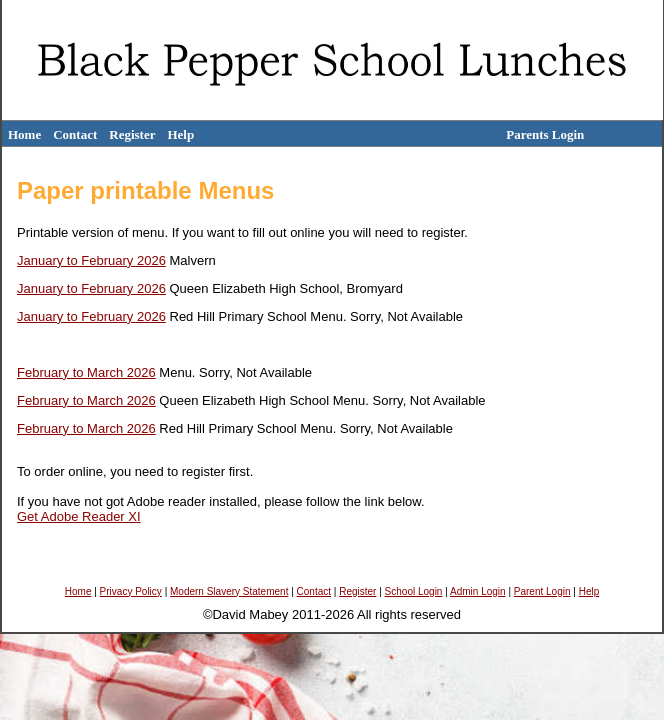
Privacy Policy (131, 591)
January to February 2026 (91, 260)
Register (132, 134)
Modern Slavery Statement (229, 591)
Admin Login (478, 591)
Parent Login (542, 591)
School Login (414, 591)
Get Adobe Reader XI (79, 516)
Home (24, 134)
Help (180, 134)
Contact (75, 134)
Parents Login (545, 134)
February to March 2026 (86, 372)
